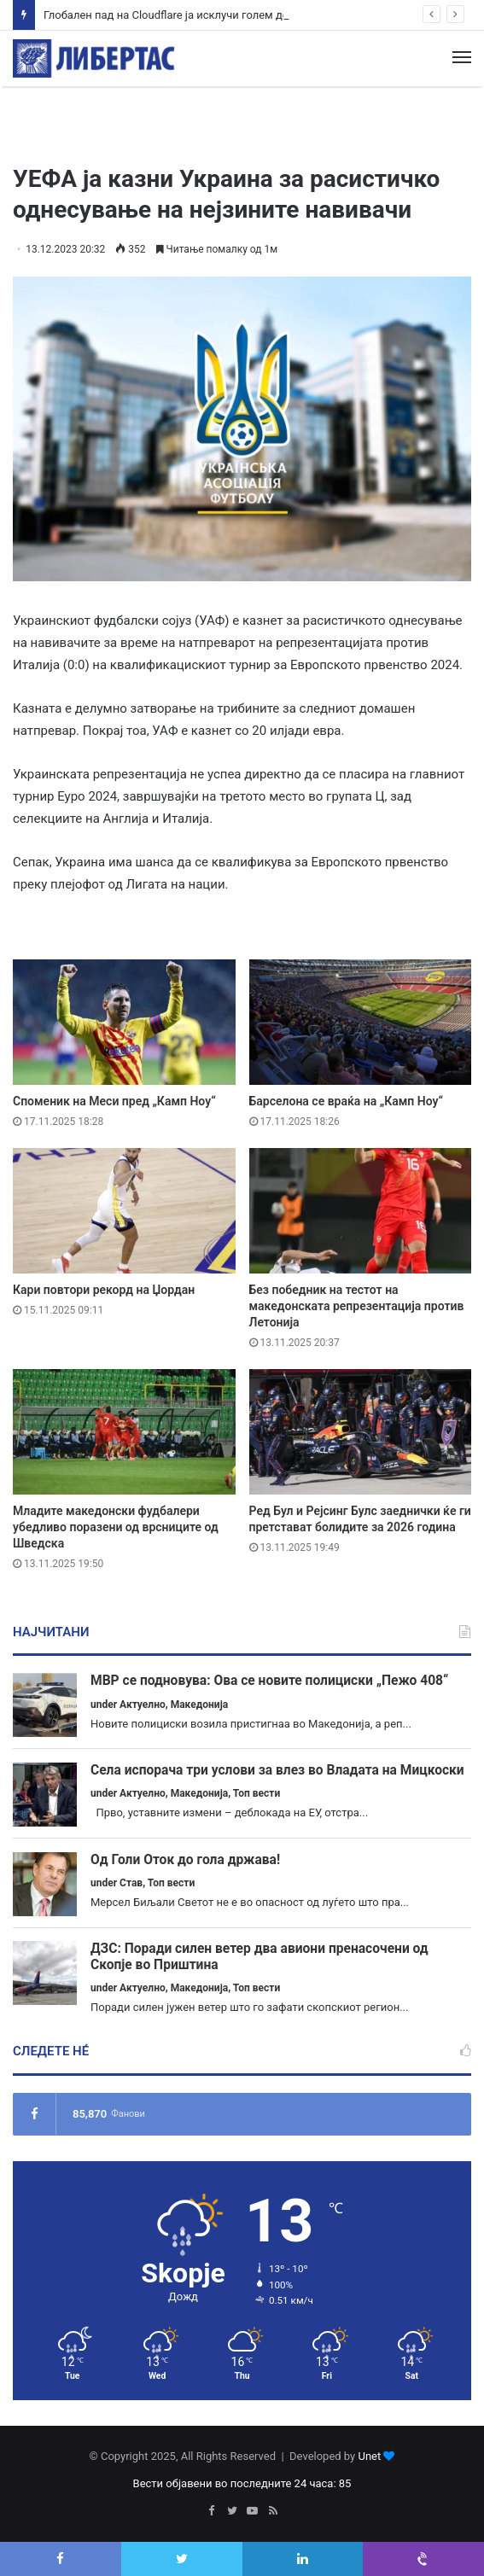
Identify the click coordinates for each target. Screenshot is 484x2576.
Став (131, 1883)
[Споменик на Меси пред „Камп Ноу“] (124, 1022)
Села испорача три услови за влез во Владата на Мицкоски (277, 1770)
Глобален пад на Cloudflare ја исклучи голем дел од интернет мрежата (226, 15)
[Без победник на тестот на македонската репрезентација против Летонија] (360, 1210)
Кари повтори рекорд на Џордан (104, 1290)
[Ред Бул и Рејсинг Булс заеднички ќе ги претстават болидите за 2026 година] (360, 1432)
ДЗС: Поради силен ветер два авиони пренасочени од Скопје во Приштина (259, 1957)
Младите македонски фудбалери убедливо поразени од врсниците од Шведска (116, 1527)
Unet (369, 2456)
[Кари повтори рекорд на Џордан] (124, 1210)
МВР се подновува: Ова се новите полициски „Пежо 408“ (269, 1680)
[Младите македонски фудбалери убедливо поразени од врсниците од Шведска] (124, 1432)
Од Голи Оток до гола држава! (185, 1860)
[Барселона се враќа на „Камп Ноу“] (360, 1022)
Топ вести (256, 1793)
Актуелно (143, 1705)
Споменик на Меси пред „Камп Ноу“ (114, 1101)
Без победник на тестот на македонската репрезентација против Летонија (356, 1306)
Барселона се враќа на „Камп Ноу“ (346, 1101)
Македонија (200, 1705)
